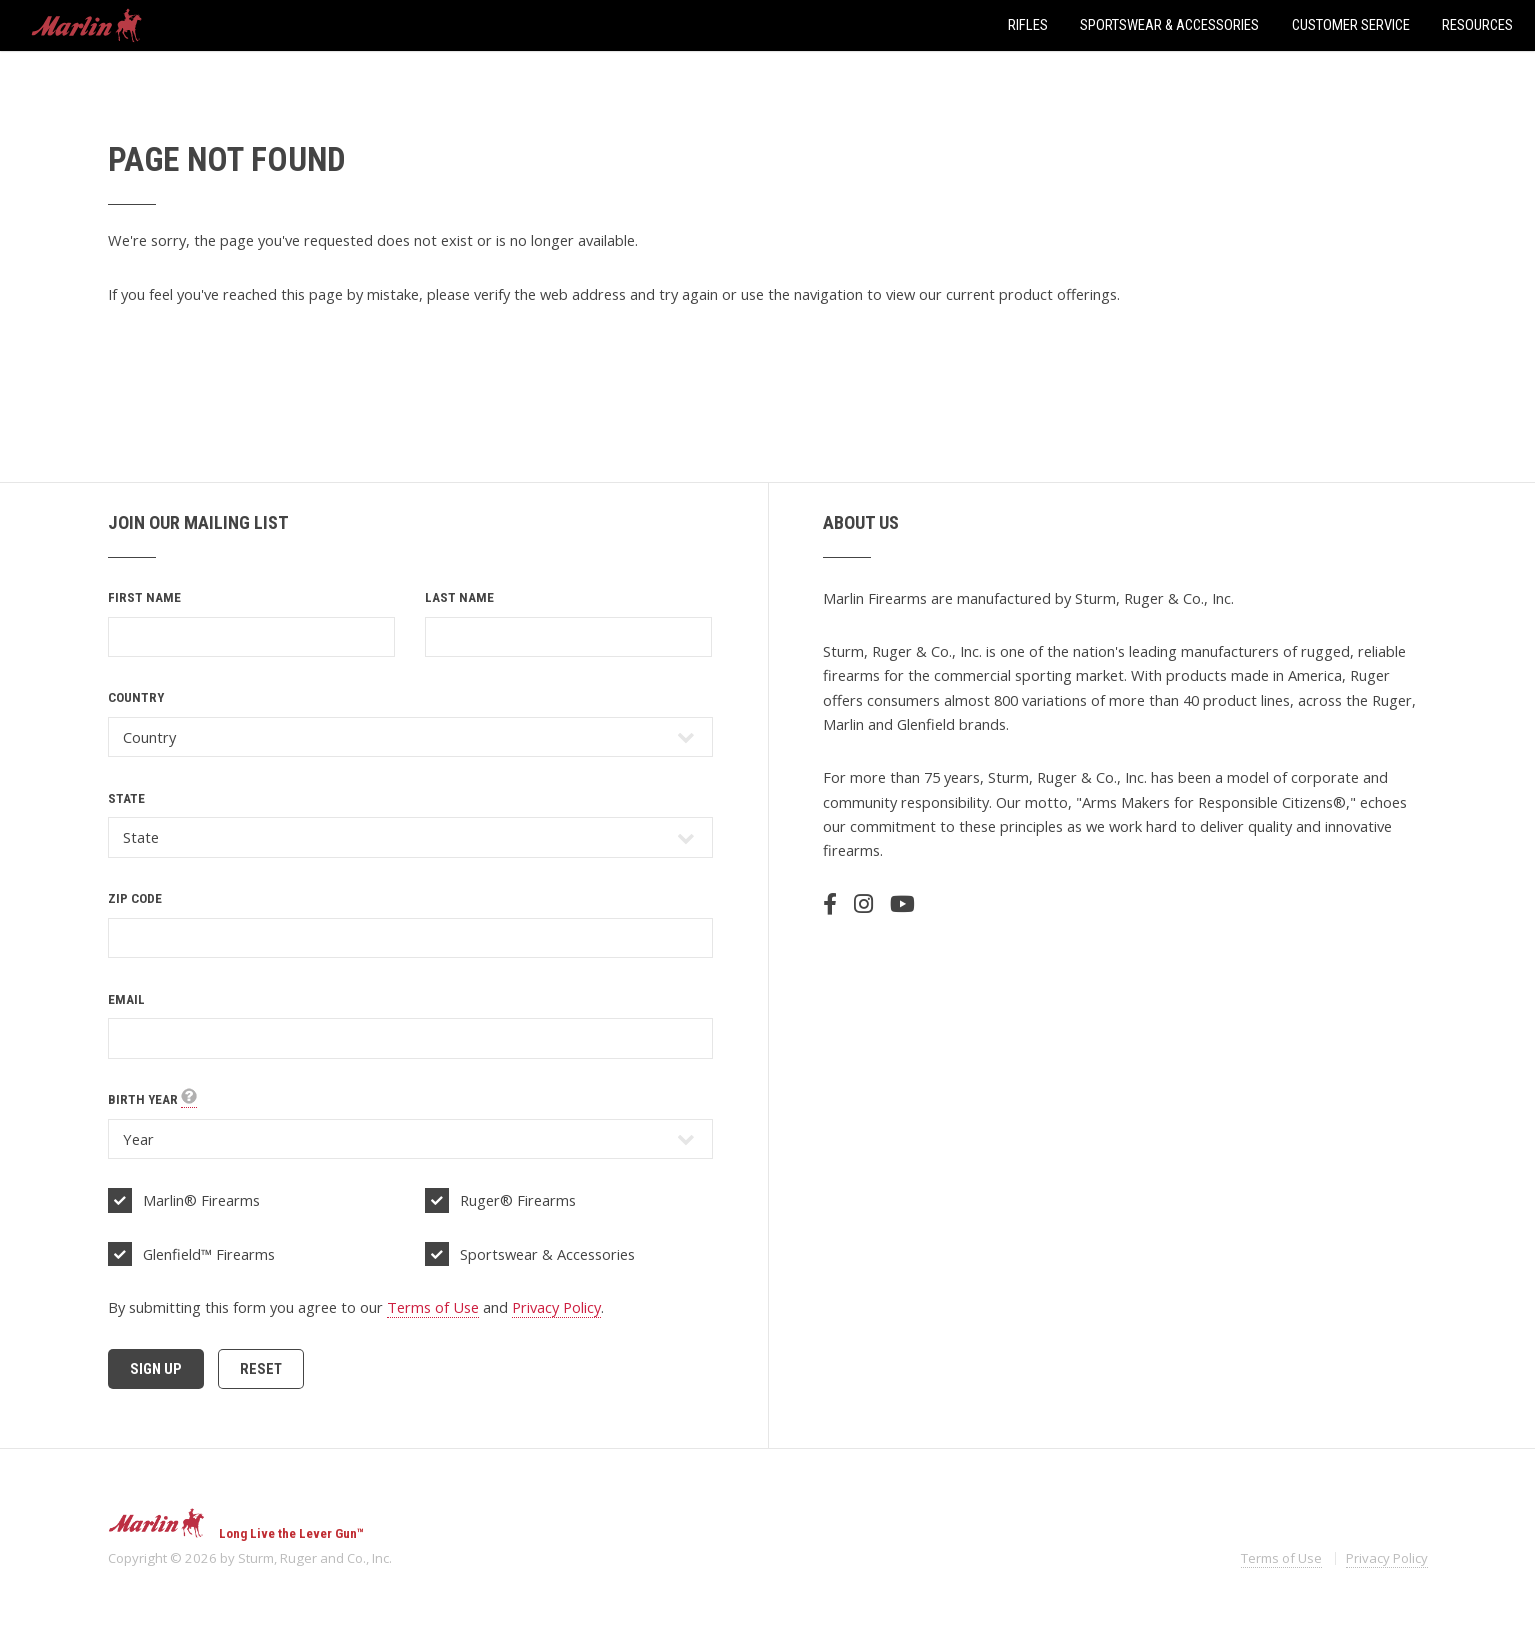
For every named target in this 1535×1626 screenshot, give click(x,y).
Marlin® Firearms (201, 1200)
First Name (144, 597)
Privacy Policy (556, 1307)
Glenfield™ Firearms (209, 1254)
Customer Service (1351, 25)
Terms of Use (433, 1307)
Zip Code (135, 898)
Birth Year (152, 1100)
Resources (1477, 25)
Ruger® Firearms (518, 1200)
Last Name (459, 597)
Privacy (1387, 1558)
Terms (1281, 1558)
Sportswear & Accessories (1169, 25)
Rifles (1028, 25)
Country (136, 697)
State (126, 798)
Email (126, 999)
